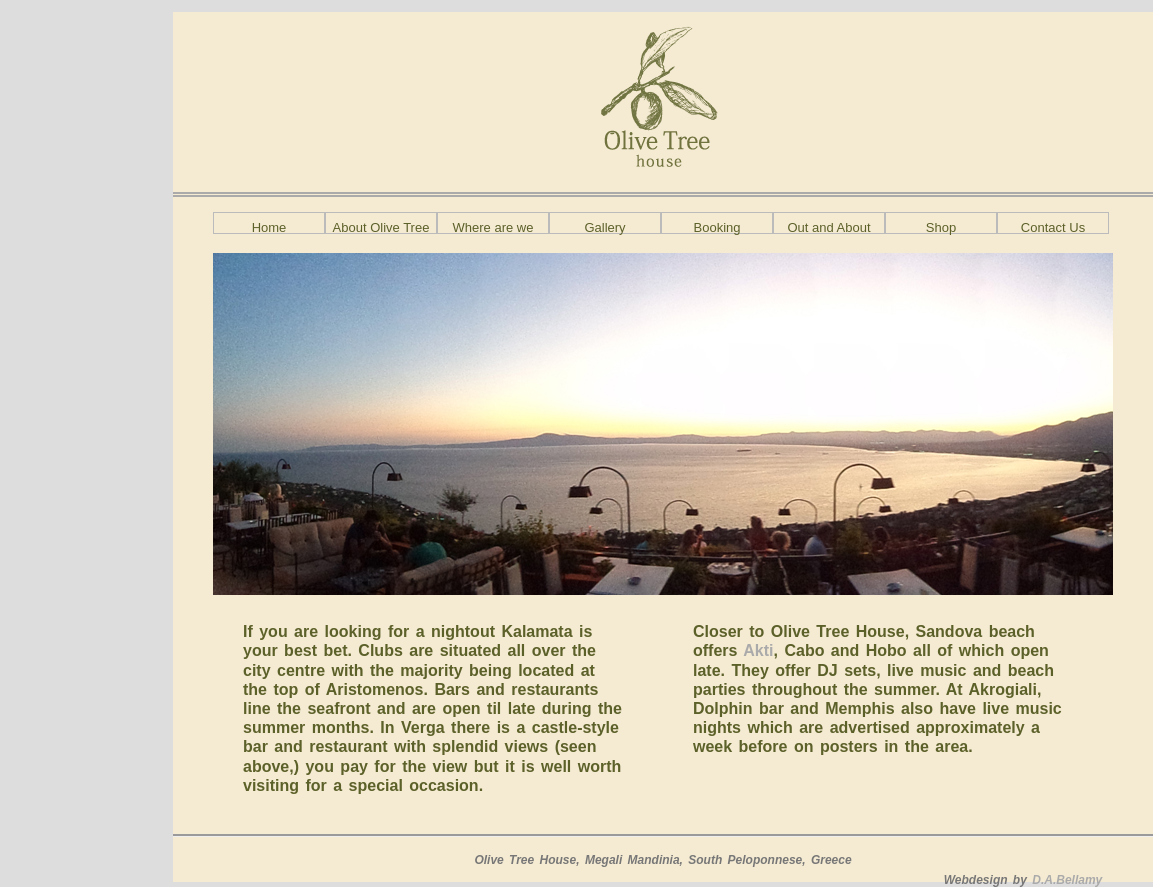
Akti (755, 650)
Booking (717, 227)
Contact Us (1053, 227)
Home (269, 227)
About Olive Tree (381, 227)
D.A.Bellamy (1067, 880)
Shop (941, 227)
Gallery (604, 227)
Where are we (493, 227)
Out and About (828, 227)
